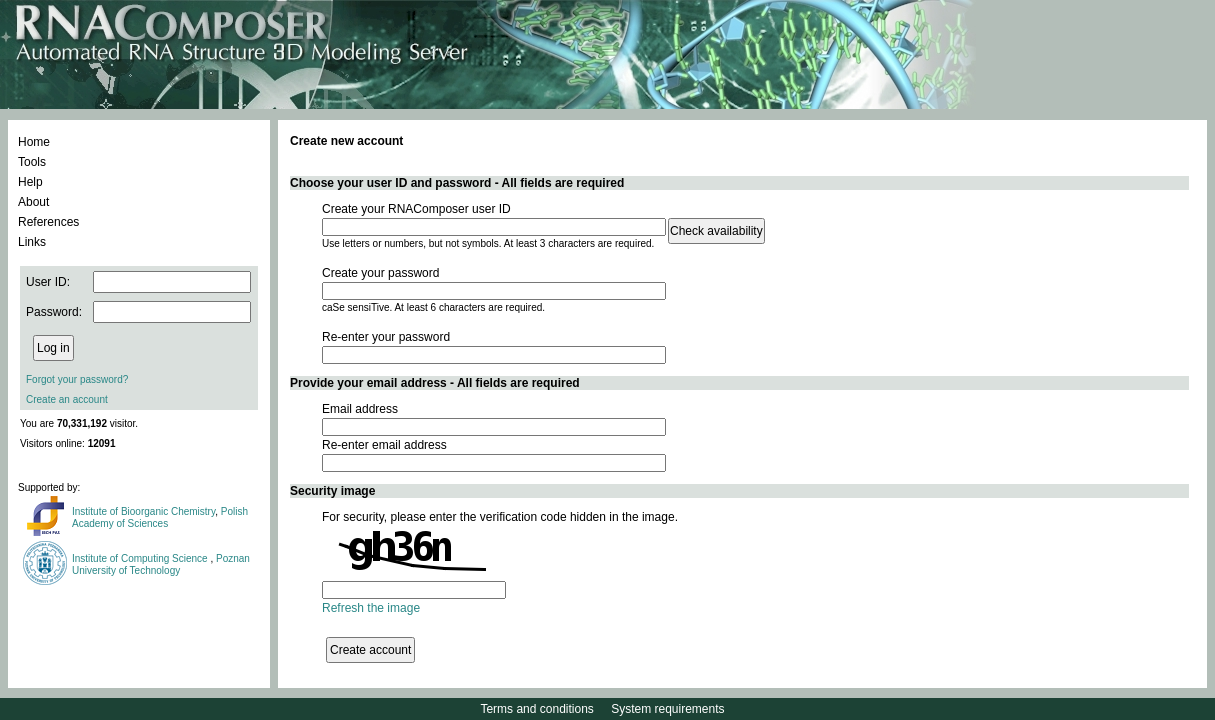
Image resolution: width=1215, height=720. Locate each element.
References (48, 222)
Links (32, 242)
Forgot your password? (77, 379)
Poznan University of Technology (161, 564)
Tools (32, 162)
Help (30, 182)
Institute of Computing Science (141, 558)
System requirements (667, 709)
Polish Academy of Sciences (160, 517)
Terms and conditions (536, 709)
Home (34, 142)
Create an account (67, 399)
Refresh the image (371, 608)
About (33, 202)
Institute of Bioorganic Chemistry (143, 511)
